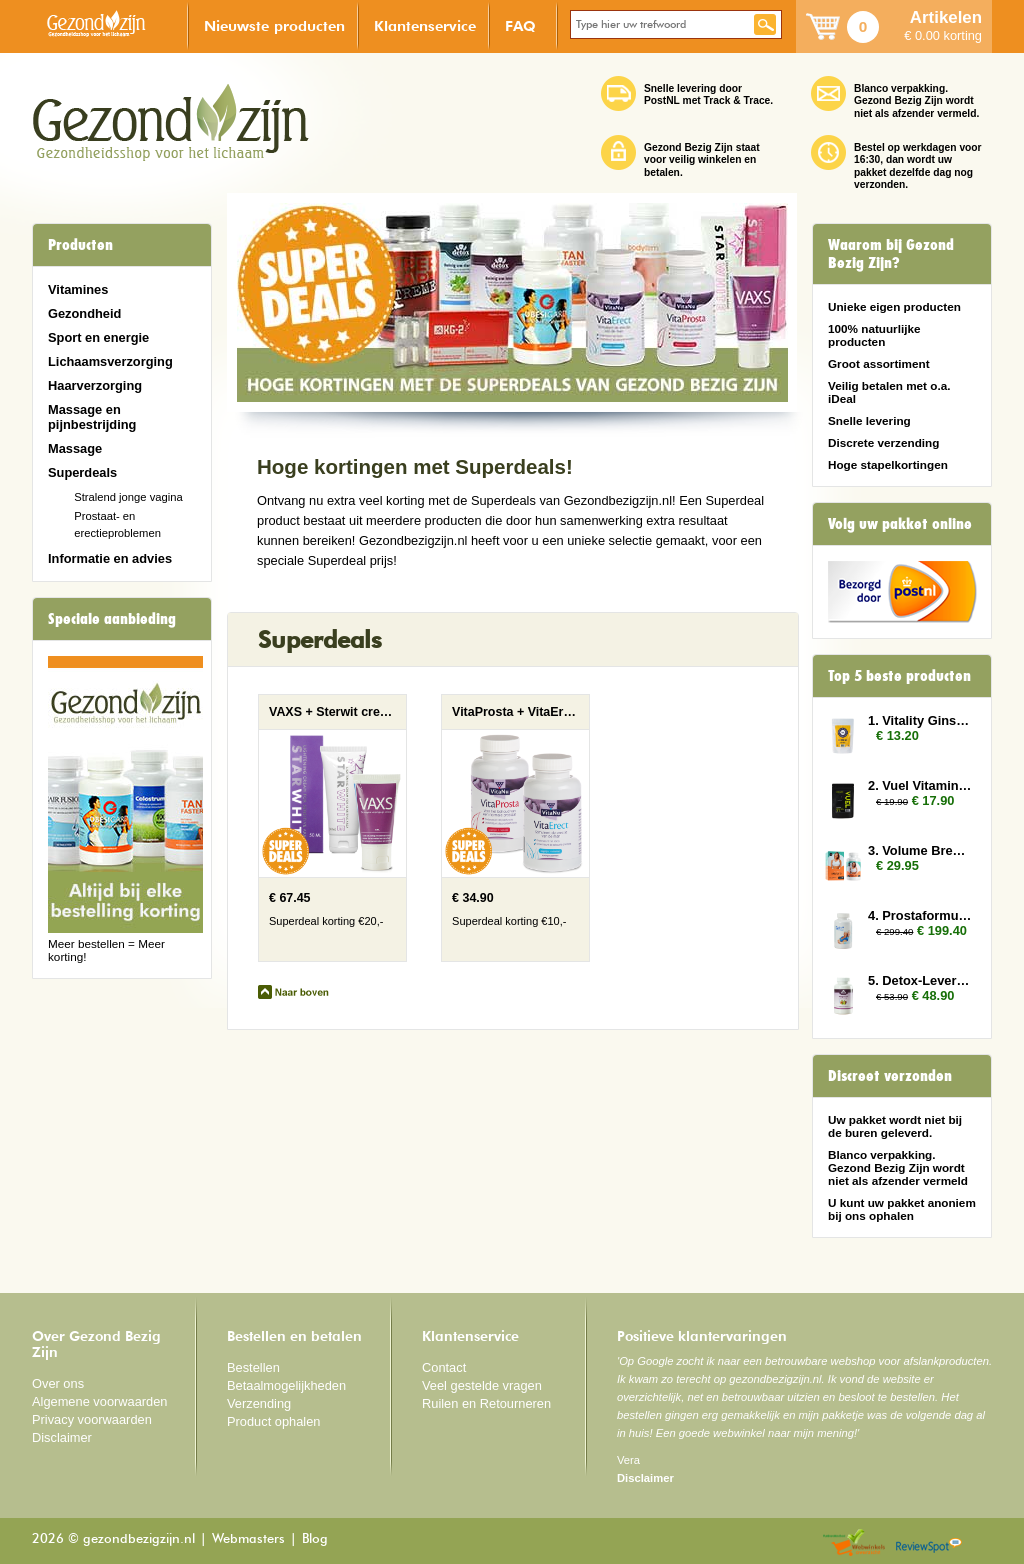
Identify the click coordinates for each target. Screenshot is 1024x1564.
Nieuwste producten (274, 25)
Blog (315, 1539)
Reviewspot (929, 1543)
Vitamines (78, 289)
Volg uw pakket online (900, 524)
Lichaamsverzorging (110, 361)
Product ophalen (273, 1421)
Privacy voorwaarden (92, 1419)
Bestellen (253, 1367)
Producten (80, 245)
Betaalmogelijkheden (286, 1385)
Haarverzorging (95, 385)
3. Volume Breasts (920, 850)
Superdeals (82, 472)
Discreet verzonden (890, 1076)
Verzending (259, 1403)
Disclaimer (62, 1437)
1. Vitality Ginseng (920, 720)
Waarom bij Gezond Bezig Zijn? (891, 254)
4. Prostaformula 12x (920, 915)
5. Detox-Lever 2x (920, 980)
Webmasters (248, 1539)
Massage (75, 448)
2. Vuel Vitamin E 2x (920, 785)
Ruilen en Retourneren (486, 1403)
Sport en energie (98, 337)
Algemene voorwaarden (100, 1401)
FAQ (520, 25)
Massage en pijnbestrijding (92, 417)
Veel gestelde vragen (482, 1385)
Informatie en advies (110, 558)
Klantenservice (425, 25)
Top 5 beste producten (899, 676)
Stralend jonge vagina (128, 497)
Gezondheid (84, 313)
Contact (444, 1367)
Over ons (58, 1383)
